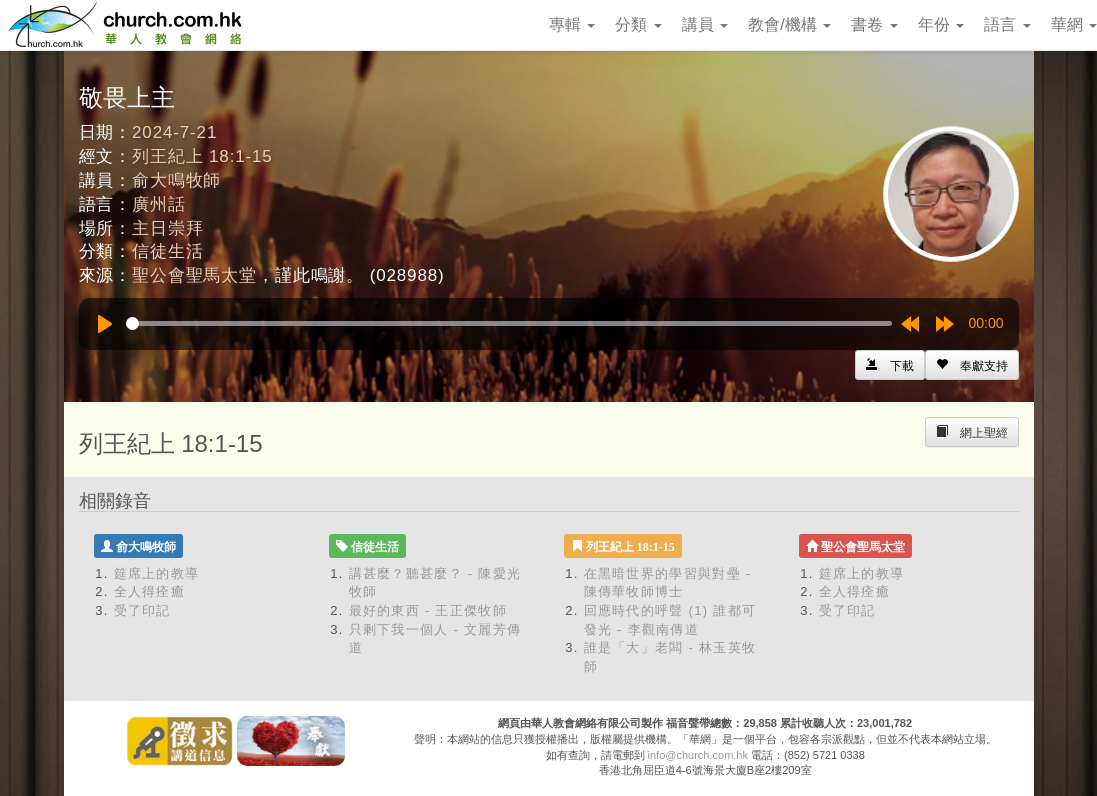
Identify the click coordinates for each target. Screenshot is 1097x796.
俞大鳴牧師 (176, 180)
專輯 (572, 24)
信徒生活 (167, 251)
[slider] (509, 323)
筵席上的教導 (157, 573)
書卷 (874, 24)
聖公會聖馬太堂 (194, 275)
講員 (705, 24)
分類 (638, 24)
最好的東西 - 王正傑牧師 (428, 610)
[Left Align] (972, 365)
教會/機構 (789, 24)
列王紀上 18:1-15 (202, 156)
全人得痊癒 (150, 591)
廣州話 (159, 204)
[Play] (105, 324)
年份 (941, 24)
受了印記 (142, 610)
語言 (1007, 24)
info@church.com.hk (698, 755)
